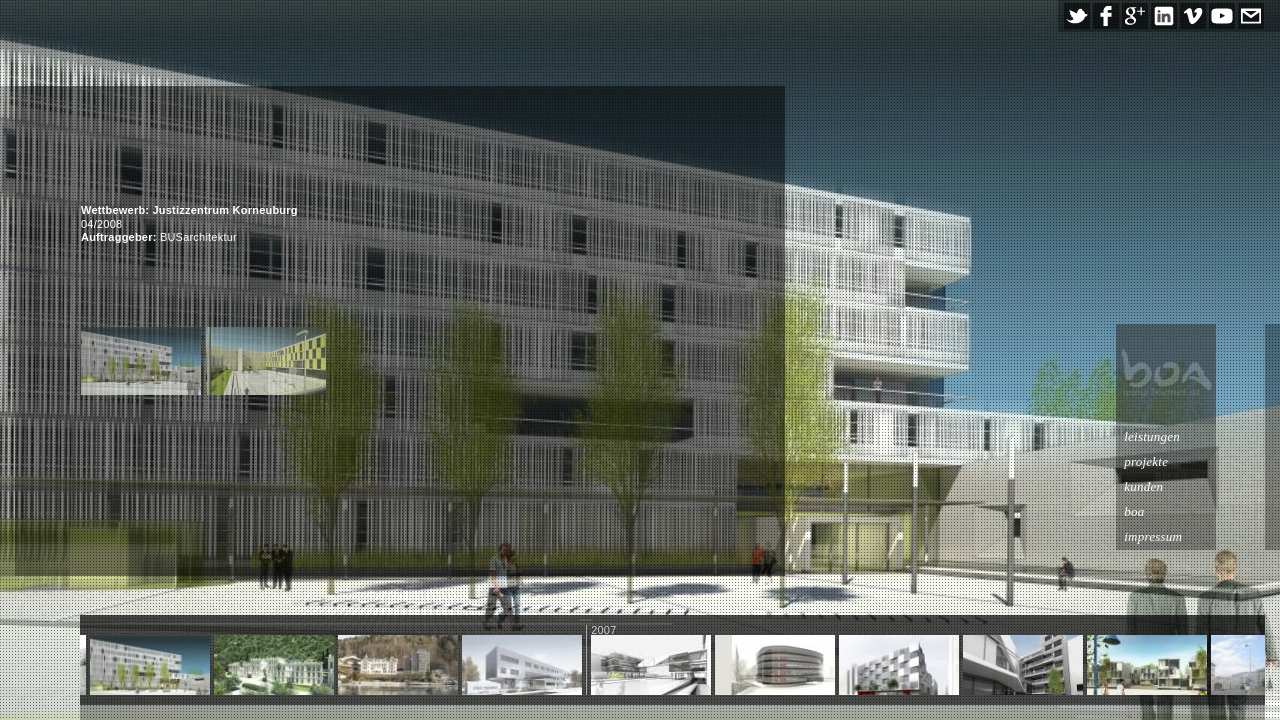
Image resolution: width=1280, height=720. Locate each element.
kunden (1192, 486)
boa (1183, 511)
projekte (1195, 461)
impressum (1202, 536)
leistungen (1201, 436)
